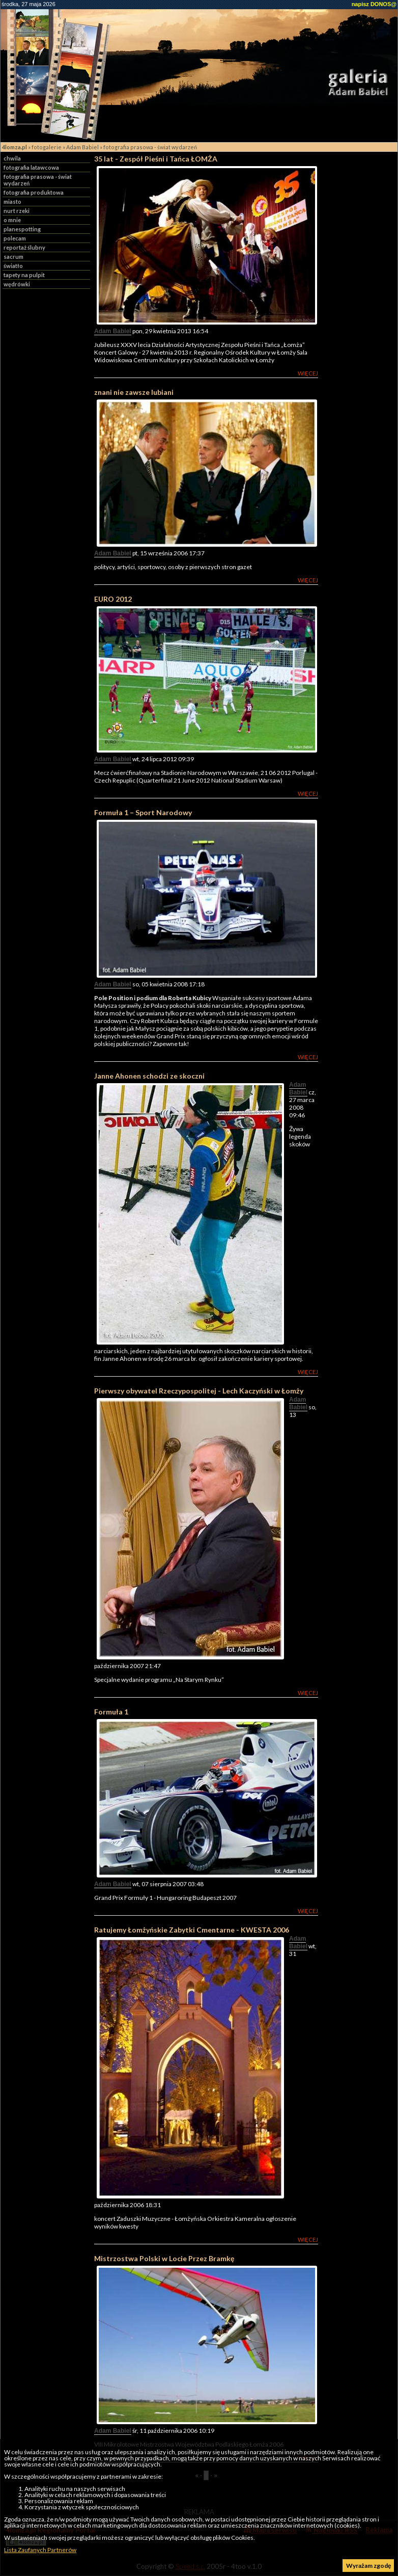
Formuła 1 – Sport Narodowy (143, 812)
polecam (15, 238)
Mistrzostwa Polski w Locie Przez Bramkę (164, 2258)
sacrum (13, 256)
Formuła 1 (111, 1711)
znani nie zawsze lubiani (134, 392)
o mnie (12, 220)
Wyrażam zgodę (368, 2565)
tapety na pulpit (24, 275)
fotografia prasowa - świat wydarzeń (150, 147)
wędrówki (17, 284)
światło (13, 265)
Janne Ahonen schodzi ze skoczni (149, 1075)
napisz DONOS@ (374, 4)
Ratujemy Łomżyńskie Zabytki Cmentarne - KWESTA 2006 (191, 1929)
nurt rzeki (17, 210)
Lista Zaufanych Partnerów (40, 2550)
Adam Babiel (82, 147)
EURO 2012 (113, 599)
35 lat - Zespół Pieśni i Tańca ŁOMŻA (155, 158)
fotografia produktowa (34, 192)
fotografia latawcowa (31, 167)
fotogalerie (47, 147)
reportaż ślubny (24, 247)
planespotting (22, 229)
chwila (12, 158)
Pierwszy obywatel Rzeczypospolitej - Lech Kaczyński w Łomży (198, 1390)
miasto (12, 201)
